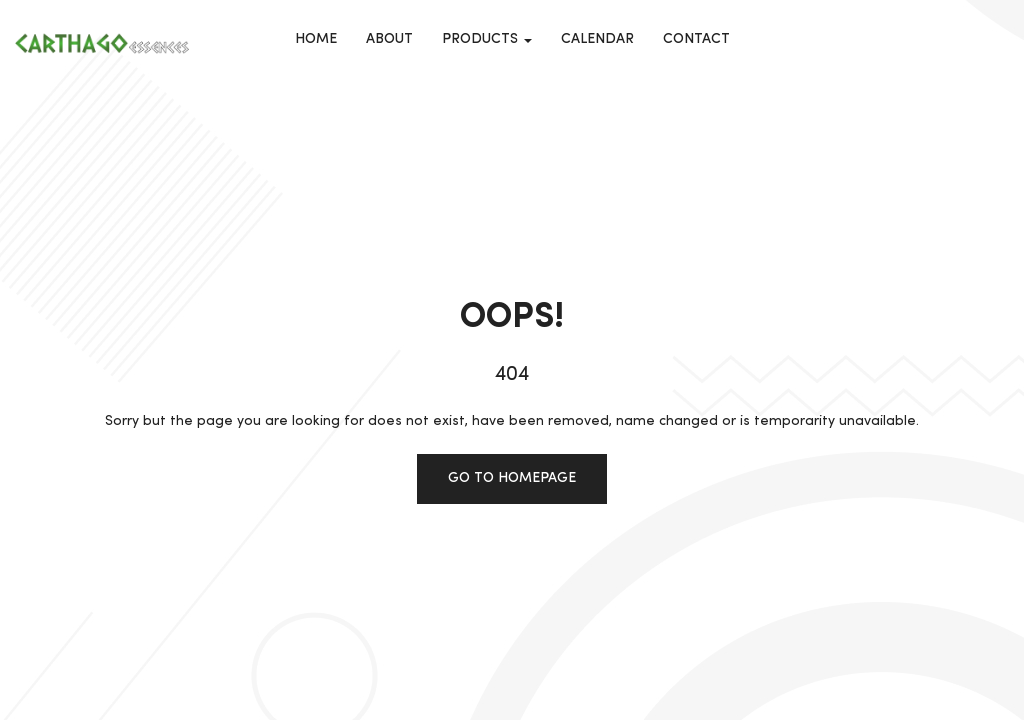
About (389, 39)
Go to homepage (512, 478)
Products (487, 39)
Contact (696, 39)
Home (316, 39)
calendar (597, 39)
